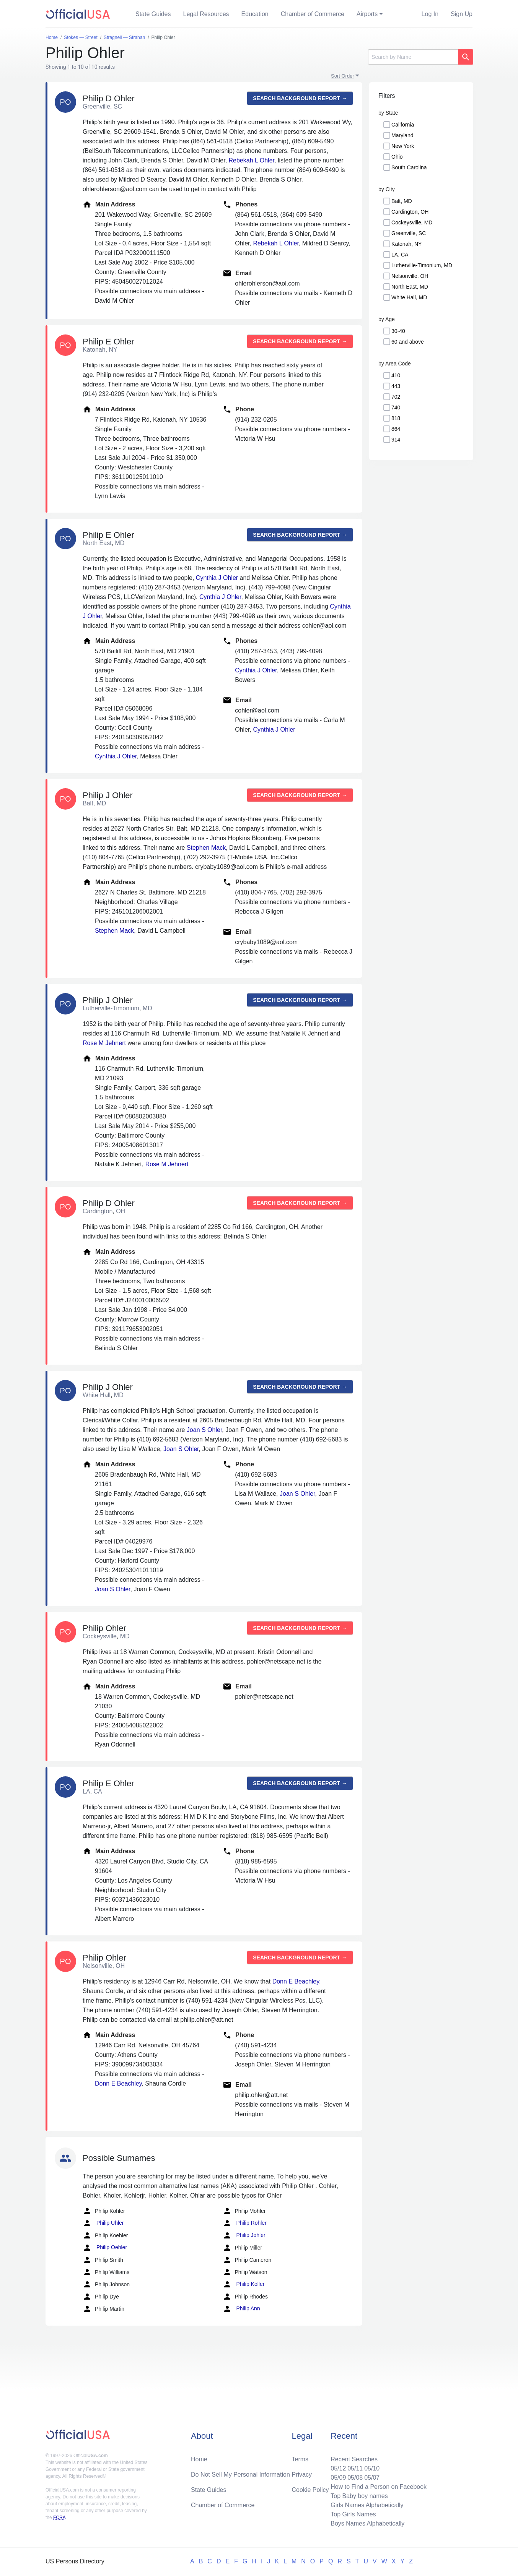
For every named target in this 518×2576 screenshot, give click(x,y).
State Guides (153, 14)
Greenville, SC (408, 233)
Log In (430, 14)
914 (395, 439)
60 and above (407, 341)
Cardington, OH (409, 211)
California (402, 124)
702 (395, 396)
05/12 (338, 2468)
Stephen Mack (206, 847)
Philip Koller (244, 2284)
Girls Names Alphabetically (367, 2505)
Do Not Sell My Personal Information (240, 2474)
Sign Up (461, 14)
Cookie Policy (310, 2490)
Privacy (302, 2474)
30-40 (398, 331)
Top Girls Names (353, 2514)
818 (395, 418)
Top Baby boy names (359, 2496)
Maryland (402, 135)
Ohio (397, 156)
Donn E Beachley (295, 1981)
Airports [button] (367, 14)
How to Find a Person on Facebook (379, 2486)
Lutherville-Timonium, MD (421, 265)
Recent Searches (354, 2459)
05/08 (355, 2477)
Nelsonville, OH (409, 276)
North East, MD (409, 286)
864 (395, 428)
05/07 (372, 2477)
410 (395, 375)
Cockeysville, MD (411, 222)
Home (199, 2459)
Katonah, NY (406, 243)
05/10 (372, 2468)
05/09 (338, 2477)
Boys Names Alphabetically (367, 2523)
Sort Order (342, 76)
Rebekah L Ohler (251, 160)
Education (255, 14)
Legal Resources (206, 14)
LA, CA (399, 254)
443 (395, 386)
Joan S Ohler (204, 1430)
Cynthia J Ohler (217, 578)
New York (402, 146)
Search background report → (300, 98)
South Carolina (409, 167)
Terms (300, 2459)
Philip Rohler (245, 2223)
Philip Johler (244, 2235)
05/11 (355, 2468)
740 (395, 407)
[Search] (413, 57)
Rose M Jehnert (104, 1043)
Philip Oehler (105, 2247)
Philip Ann (241, 2308)
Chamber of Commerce (312, 14)
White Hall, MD (409, 297)
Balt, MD (401, 201)
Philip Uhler (103, 2223)
